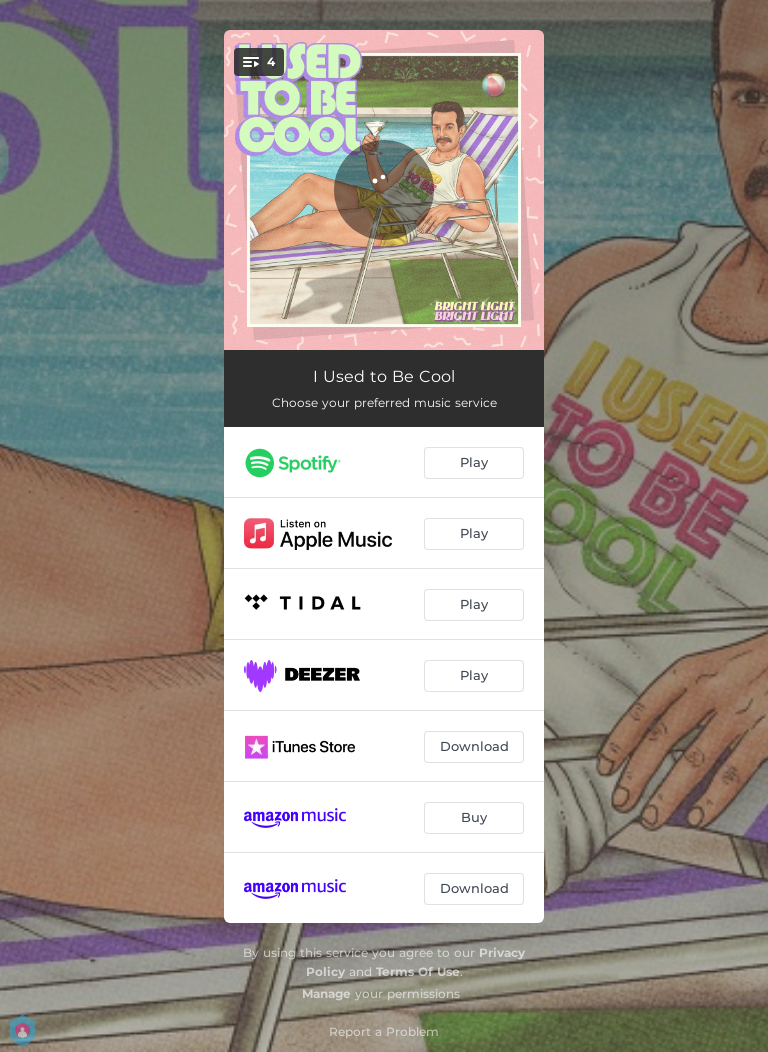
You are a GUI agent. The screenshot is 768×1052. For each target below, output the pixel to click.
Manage (326, 993)
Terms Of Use (418, 971)
